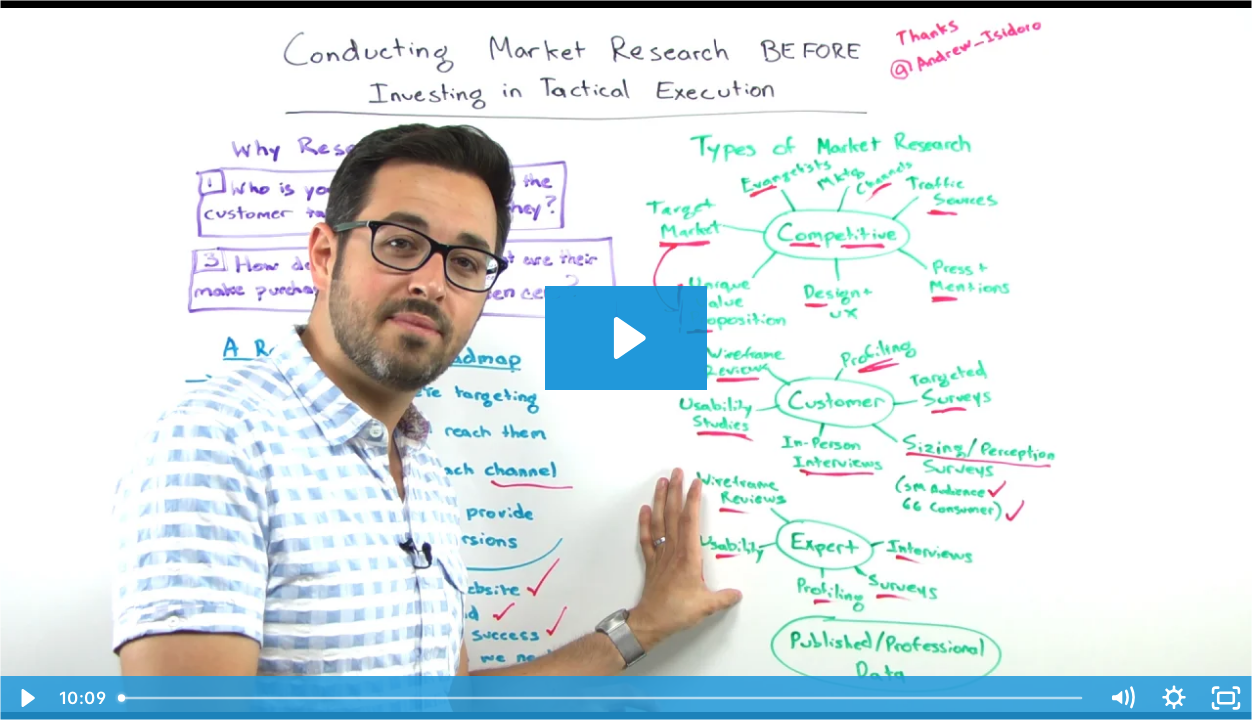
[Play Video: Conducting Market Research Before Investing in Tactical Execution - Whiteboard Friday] (626, 338)
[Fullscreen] (1226, 698)
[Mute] (1122, 698)
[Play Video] (26, 698)
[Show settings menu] (1174, 698)
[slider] (602, 698)
